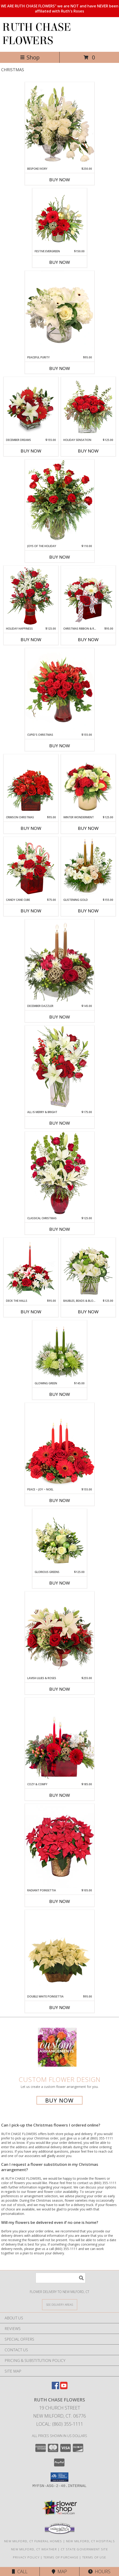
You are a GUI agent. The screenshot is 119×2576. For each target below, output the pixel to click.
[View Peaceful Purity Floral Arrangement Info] (59, 313)
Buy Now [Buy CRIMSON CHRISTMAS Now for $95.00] (31, 828)
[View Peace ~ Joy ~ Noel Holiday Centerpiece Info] (59, 1445)
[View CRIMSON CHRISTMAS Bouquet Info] (30, 785)
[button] (59, 2477)
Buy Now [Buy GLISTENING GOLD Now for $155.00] (88, 911)
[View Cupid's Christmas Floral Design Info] (59, 690)
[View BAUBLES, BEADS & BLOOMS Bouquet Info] (88, 1268)
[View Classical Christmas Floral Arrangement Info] (59, 1174)
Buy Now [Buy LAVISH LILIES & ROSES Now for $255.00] (59, 1689)
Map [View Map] (59, 2571)
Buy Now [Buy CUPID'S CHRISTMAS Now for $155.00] (59, 746)
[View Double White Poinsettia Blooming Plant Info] (59, 1952)
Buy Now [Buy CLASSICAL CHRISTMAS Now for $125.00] (59, 1229)
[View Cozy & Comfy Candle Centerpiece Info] (59, 1740)
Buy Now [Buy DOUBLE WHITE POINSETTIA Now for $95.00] (59, 2007)
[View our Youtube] (63, 2387)
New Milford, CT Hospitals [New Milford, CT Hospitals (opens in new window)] (90, 2541)
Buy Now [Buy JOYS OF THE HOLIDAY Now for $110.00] (59, 557)
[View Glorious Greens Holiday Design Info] (59, 1539)
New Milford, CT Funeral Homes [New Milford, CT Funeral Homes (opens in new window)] (33, 2541)
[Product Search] (60, 2278)
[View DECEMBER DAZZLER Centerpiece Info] (59, 962)
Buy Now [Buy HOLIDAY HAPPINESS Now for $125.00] (31, 640)
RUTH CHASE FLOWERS (36, 34)
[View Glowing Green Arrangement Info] (59, 1351)
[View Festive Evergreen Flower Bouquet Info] (59, 219)
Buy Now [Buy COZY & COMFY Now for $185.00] (59, 1795)
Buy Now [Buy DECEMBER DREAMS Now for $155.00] (31, 451)
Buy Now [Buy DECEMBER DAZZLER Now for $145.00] (59, 1017)
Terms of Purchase (60, 2557)
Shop (30, 57)
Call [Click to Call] (19, 2571)
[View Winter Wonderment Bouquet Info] (88, 785)
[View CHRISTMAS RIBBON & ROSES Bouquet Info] (88, 596)
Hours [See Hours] (99, 2571)
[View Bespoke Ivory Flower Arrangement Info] (59, 124)
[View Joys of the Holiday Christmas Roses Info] (59, 502)
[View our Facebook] (55, 2387)
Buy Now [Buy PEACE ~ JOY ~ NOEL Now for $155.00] (59, 1500)
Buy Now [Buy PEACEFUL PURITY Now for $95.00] (59, 368)
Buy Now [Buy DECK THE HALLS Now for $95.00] (31, 1312)
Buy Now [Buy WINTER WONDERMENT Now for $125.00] (88, 828)
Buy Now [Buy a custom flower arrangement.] (59, 2100)
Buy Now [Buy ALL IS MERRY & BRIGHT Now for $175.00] (59, 1123)
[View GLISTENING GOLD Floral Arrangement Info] (88, 867)
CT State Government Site (84, 2549)
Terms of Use (94, 2557)
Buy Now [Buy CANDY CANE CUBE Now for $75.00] (31, 911)
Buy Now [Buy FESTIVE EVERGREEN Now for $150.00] (59, 262)
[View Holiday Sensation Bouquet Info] (88, 407)
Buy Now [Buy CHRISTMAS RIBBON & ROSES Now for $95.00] (88, 640)
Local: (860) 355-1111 (59, 2424)
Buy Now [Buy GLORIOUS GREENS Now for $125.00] (59, 1583)
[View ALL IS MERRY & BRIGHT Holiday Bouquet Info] (59, 1068)
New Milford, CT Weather (34, 2549)
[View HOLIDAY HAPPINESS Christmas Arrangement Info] (30, 596)
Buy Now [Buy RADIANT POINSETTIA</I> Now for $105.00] (59, 1901)
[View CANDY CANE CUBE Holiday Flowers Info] (30, 867)
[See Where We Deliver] (59, 2304)
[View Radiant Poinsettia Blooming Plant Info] (59, 1846)
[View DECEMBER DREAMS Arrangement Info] (30, 407)
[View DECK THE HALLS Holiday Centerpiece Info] (30, 1268)
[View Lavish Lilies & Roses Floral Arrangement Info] (59, 1634)
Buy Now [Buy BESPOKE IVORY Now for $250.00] (59, 180)
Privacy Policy (26, 2557)
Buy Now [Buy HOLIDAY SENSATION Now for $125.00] (88, 451)
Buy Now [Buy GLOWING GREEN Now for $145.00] (59, 1394)
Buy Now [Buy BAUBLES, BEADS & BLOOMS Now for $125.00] (88, 1312)
